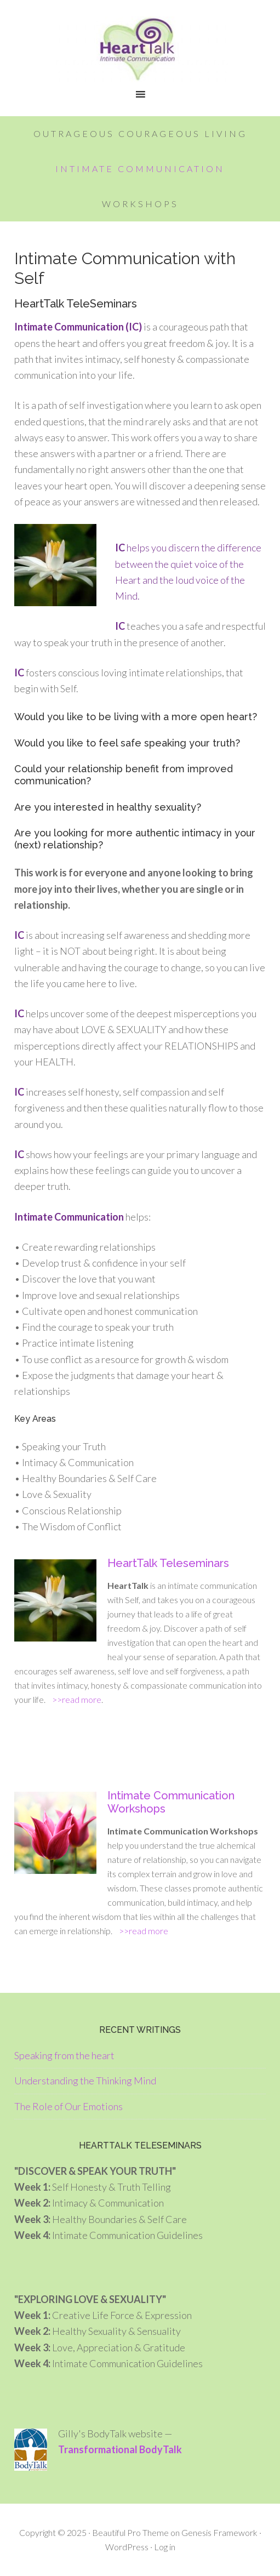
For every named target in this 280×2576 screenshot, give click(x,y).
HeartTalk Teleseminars (168, 1563)
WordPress (126, 2546)
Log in (164, 2546)
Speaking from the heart (64, 2055)
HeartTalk (140, 49)
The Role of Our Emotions (68, 2106)
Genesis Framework (219, 2532)
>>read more (73, 1699)
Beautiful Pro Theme (130, 2532)
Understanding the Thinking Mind (85, 2081)
